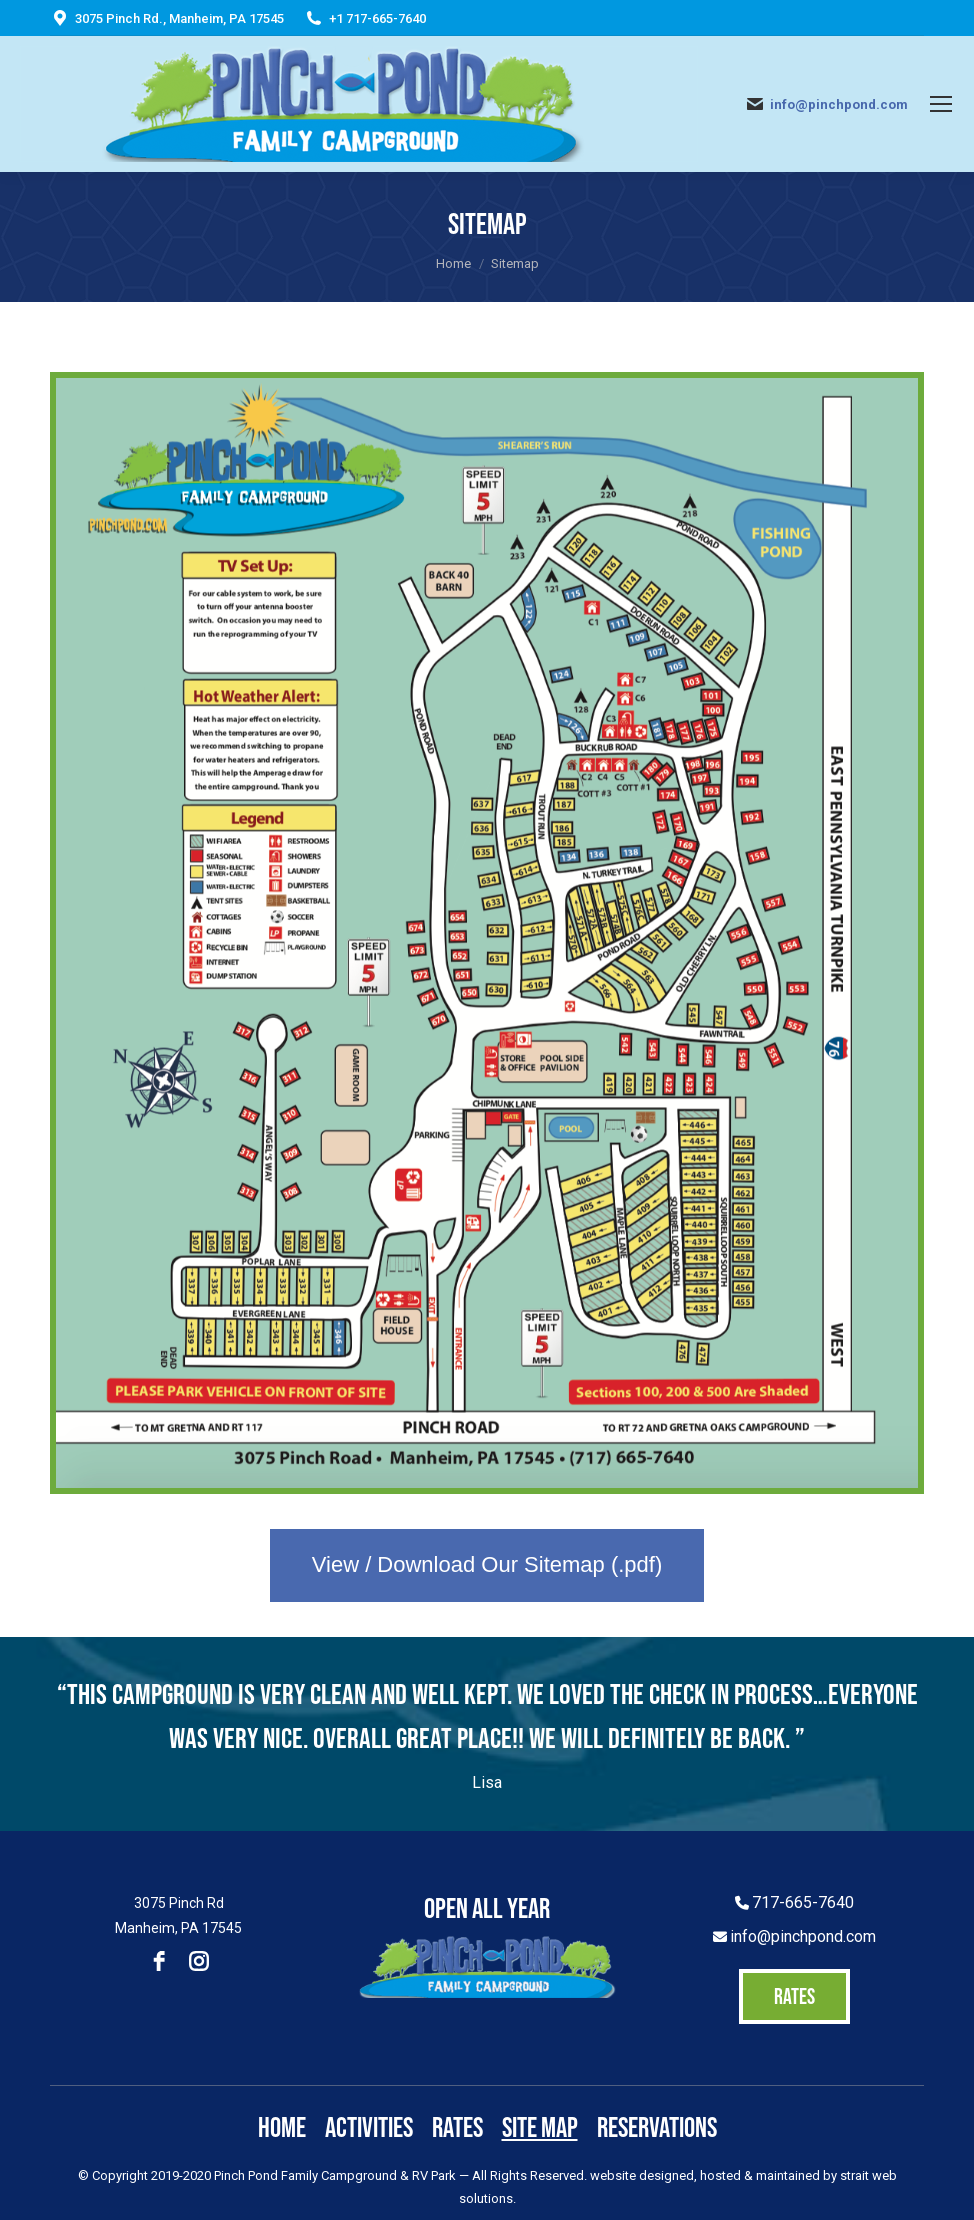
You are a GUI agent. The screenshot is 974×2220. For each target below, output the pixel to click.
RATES (794, 1996)
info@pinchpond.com (839, 104)
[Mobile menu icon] (941, 104)
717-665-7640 (803, 1902)
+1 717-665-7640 (377, 18)
